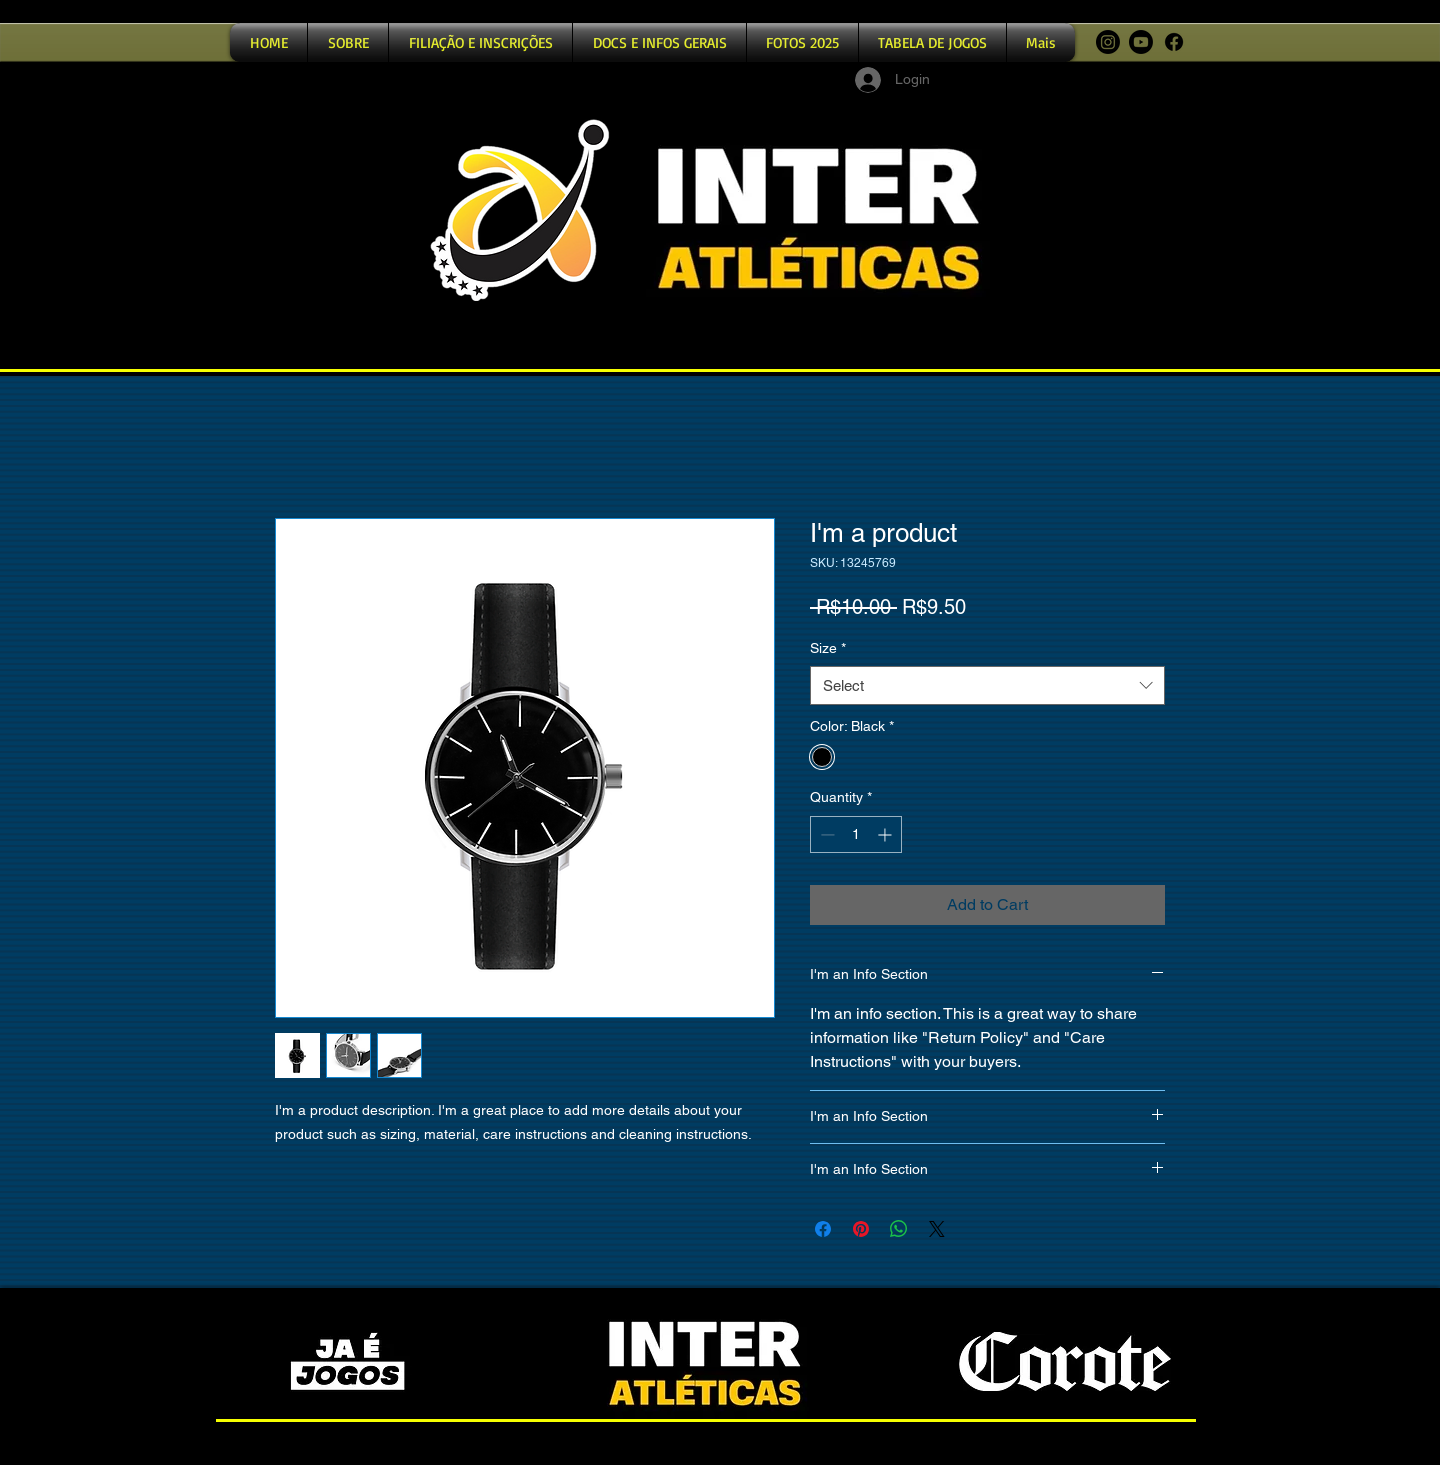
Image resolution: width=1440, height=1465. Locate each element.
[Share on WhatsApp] (899, 1229)
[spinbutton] (856, 834)
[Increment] (886, 834)
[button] (480, 42)
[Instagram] (1108, 42)
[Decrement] (825, 834)
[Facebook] (1174, 42)
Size (828, 648)
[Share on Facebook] (823, 1229)
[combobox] (987, 685)
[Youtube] (1141, 42)
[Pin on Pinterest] (861, 1229)
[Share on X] (937, 1229)
